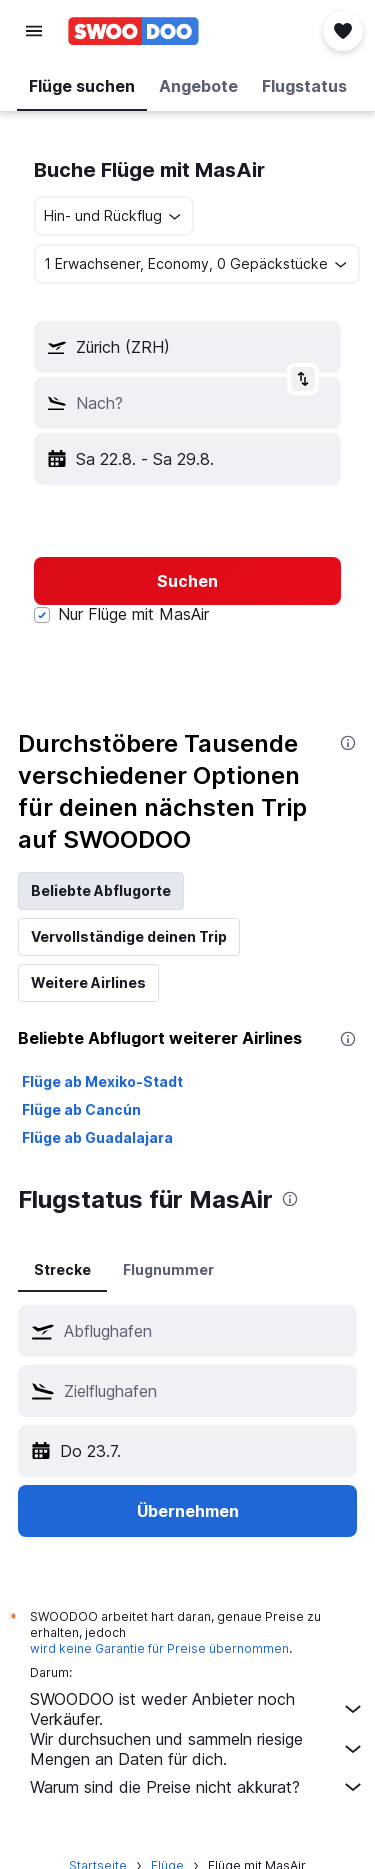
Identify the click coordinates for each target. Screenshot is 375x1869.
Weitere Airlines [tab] (88, 982)
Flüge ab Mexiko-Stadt (102, 1081)
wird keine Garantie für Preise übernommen (159, 1648)
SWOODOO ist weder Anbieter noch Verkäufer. (197, 1709)
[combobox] (114, 216)
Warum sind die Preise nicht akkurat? (197, 1787)
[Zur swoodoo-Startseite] (133, 31)
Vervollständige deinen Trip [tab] (129, 936)
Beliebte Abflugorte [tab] (101, 890)
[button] (34, 31)
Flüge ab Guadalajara (97, 1137)
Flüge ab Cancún (81, 1109)
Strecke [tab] (62, 1269)
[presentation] (348, 743)
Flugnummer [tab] (168, 1269)
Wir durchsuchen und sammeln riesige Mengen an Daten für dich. (197, 1749)
